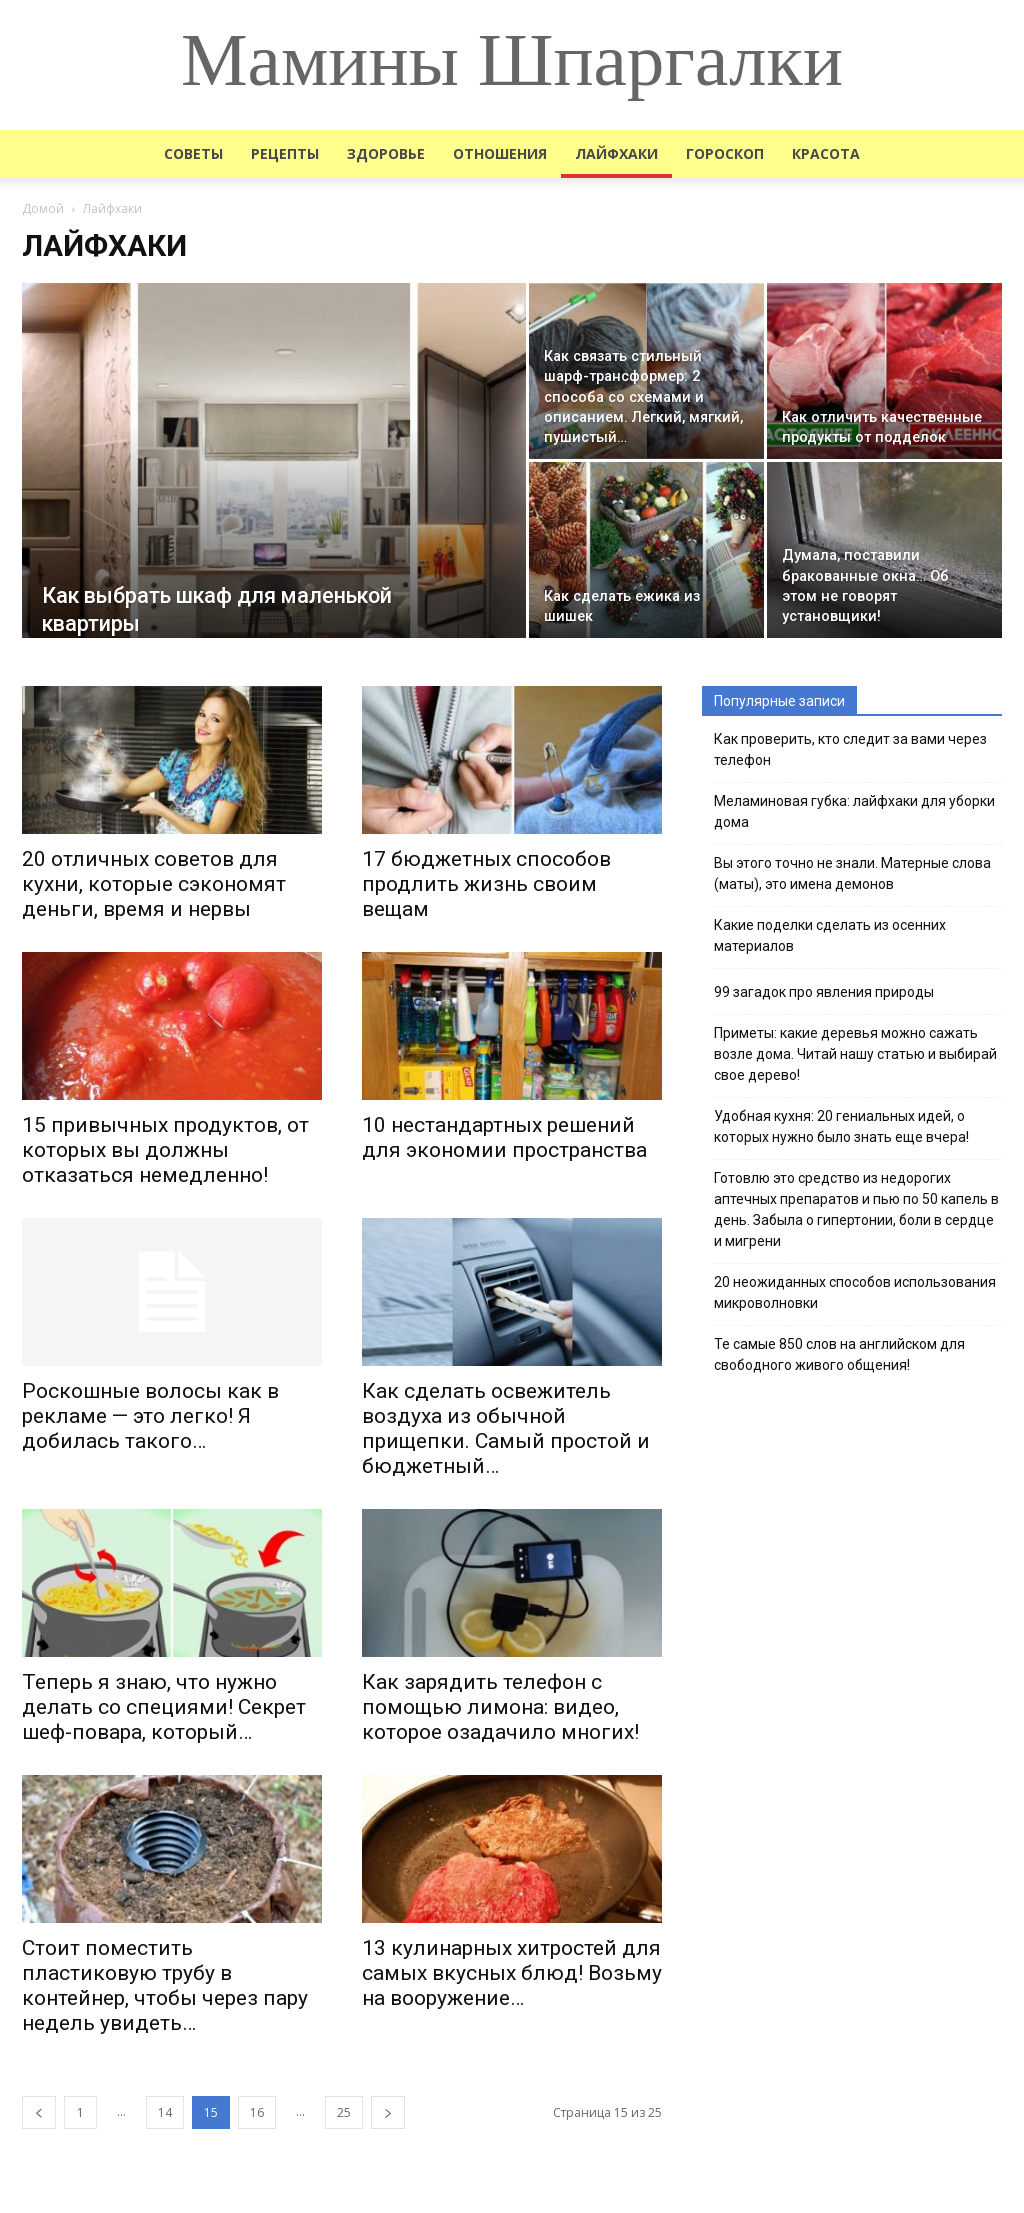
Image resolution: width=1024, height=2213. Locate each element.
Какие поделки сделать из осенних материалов (830, 935)
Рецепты (285, 153)
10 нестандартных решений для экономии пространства (504, 1137)
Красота (826, 153)
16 (257, 2112)
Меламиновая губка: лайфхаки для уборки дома (854, 811)
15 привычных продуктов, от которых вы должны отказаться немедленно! (165, 1150)
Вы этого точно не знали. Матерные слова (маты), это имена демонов (852, 873)
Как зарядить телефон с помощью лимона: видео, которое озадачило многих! (500, 1707)
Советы (193, 153)
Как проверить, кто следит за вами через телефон (850, 749)
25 (344, 2112)
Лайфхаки (616, 153)
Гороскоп (725, 153)
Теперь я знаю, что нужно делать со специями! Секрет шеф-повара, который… (164, 1707)
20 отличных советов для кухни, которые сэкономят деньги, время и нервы (154, 884)
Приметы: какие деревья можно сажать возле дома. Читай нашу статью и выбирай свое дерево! (855, 1054)
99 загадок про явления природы (824, 992)
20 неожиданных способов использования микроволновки (855, 1292)
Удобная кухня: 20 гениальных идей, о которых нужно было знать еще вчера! (841, 1126)
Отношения (500, 153)
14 (165, 2112)
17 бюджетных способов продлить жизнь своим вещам (486, 884)
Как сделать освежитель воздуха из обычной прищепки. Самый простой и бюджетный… (506, 1428)
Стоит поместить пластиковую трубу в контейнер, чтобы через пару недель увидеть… (165, 1985)
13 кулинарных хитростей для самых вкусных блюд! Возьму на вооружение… (512, 1973)
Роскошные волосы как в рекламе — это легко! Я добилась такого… (150, 1416)
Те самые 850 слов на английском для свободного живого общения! (839, 1354)
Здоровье (386, 153)
